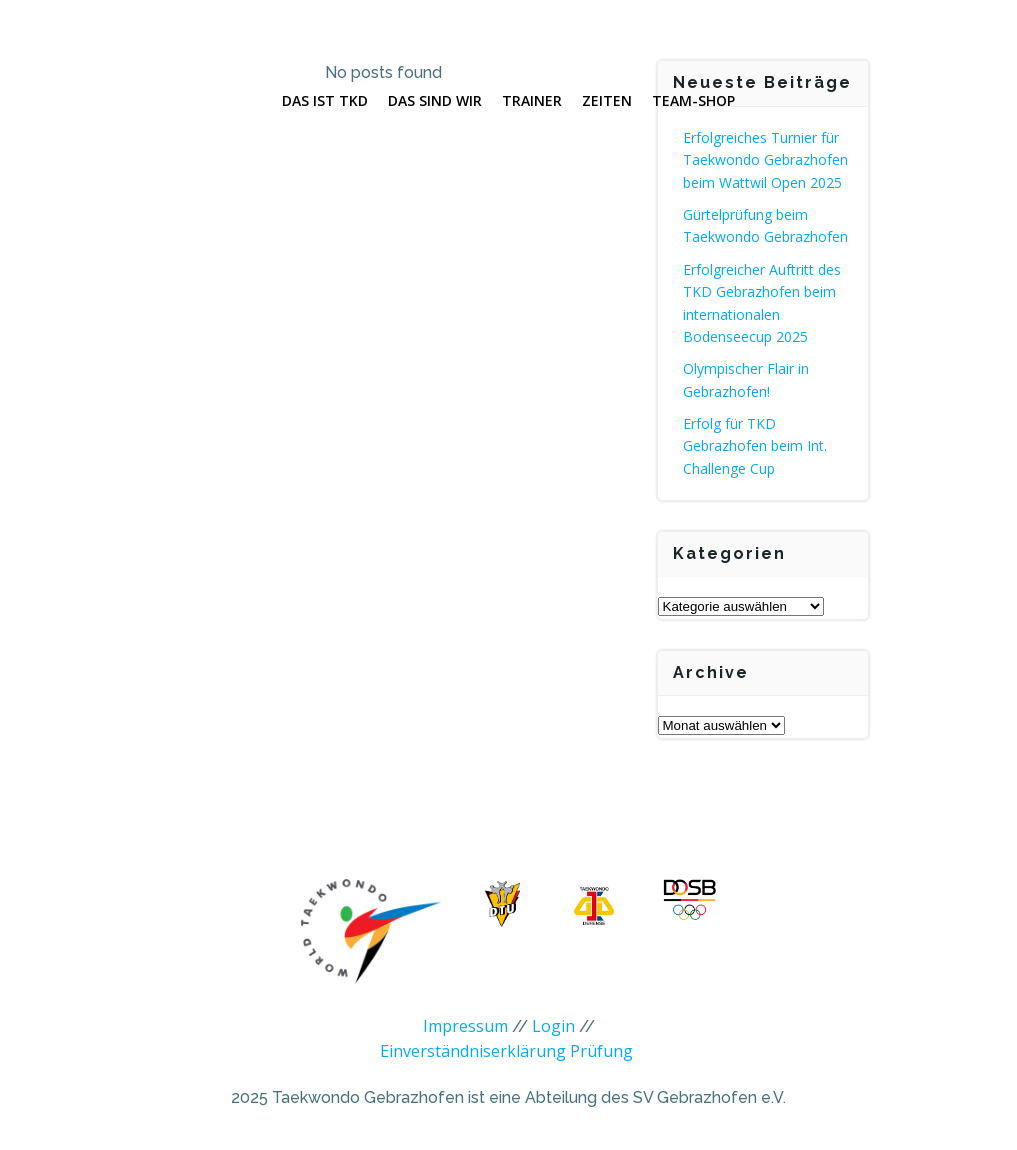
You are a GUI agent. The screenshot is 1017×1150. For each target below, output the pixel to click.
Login (553, 1026)
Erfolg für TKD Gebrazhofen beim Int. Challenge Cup (755, 446)
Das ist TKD (325, 100)
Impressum (465, 1026)
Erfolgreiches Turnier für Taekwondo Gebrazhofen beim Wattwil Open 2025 (765, 160)
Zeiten (607, 100)
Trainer (532, 100)
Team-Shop (693, 100)
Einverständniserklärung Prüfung (506, 1051)
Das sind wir (435, 100)
